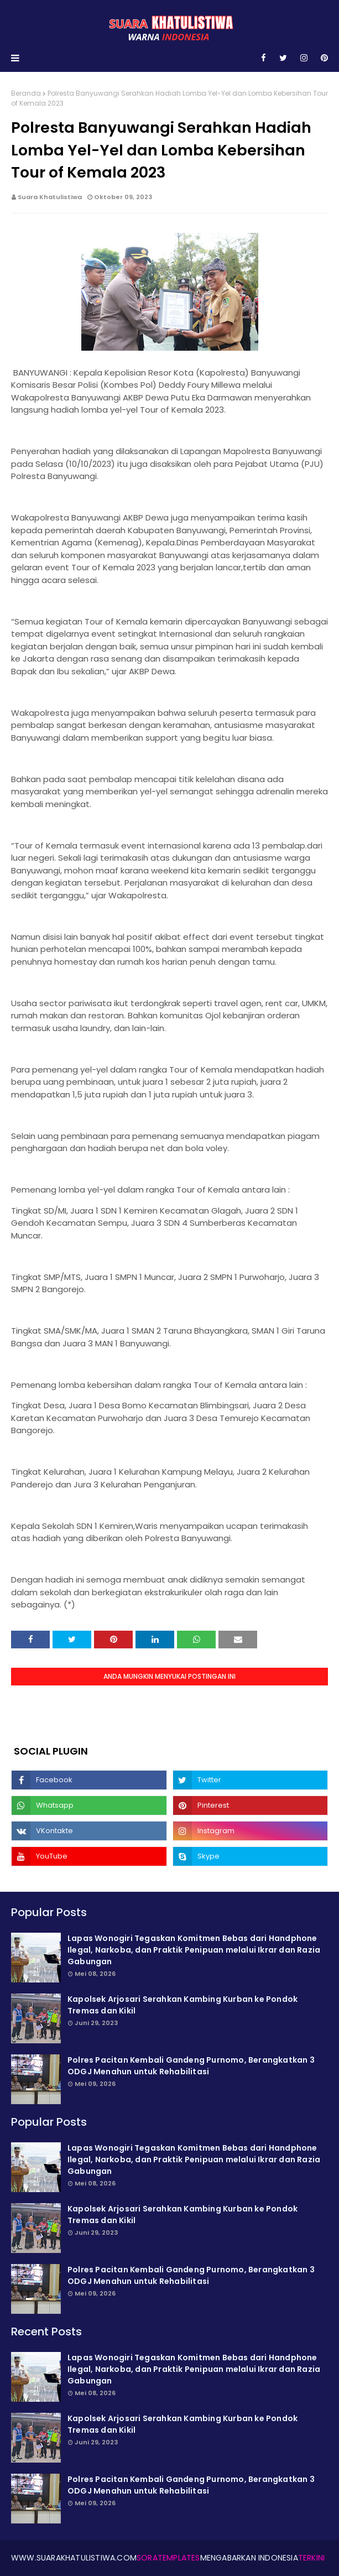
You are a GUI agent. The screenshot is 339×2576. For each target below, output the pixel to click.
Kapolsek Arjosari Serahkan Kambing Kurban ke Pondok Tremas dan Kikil (182, 2005)
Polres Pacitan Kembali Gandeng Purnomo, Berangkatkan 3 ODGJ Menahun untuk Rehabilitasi (191, 2065)
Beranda (26, 93)
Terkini (311, 2557)
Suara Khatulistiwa (50, 196)
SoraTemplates (168, 2557)
